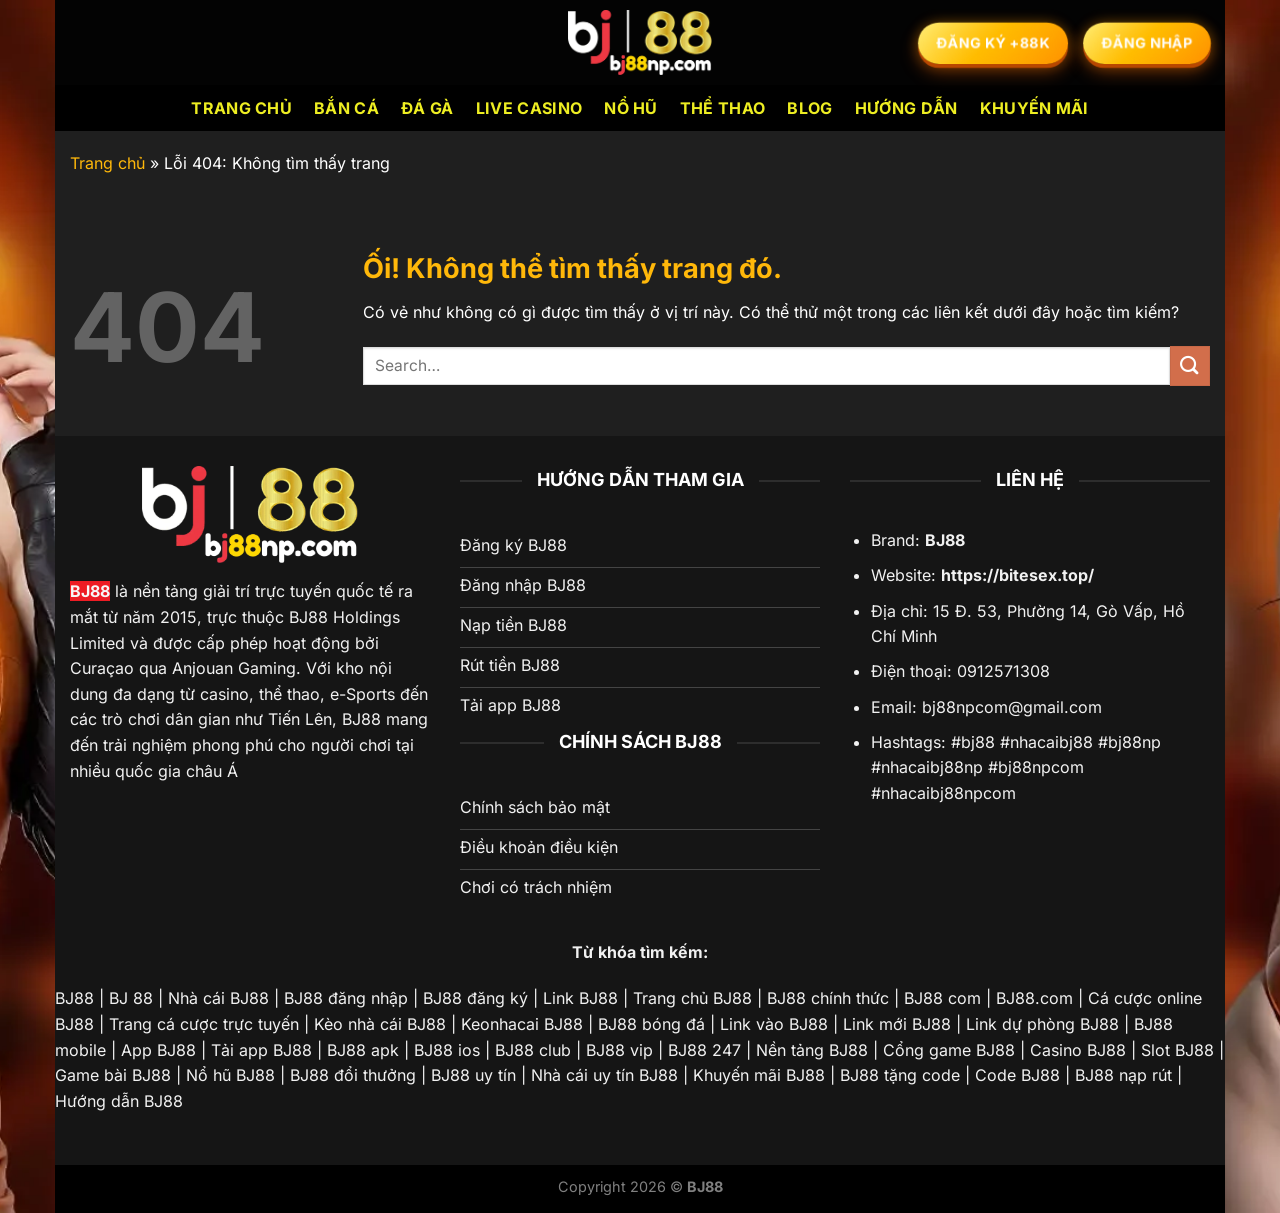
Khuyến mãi (1034, 108)
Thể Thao (723, 108)
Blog (809, 108)
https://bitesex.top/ (1017, 575)
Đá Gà (427, 108)
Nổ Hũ (631, 108)
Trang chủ (241, 108)
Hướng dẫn (906, 108)
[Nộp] (1190, 365)
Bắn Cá (346, 108)
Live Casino (529, 108)
